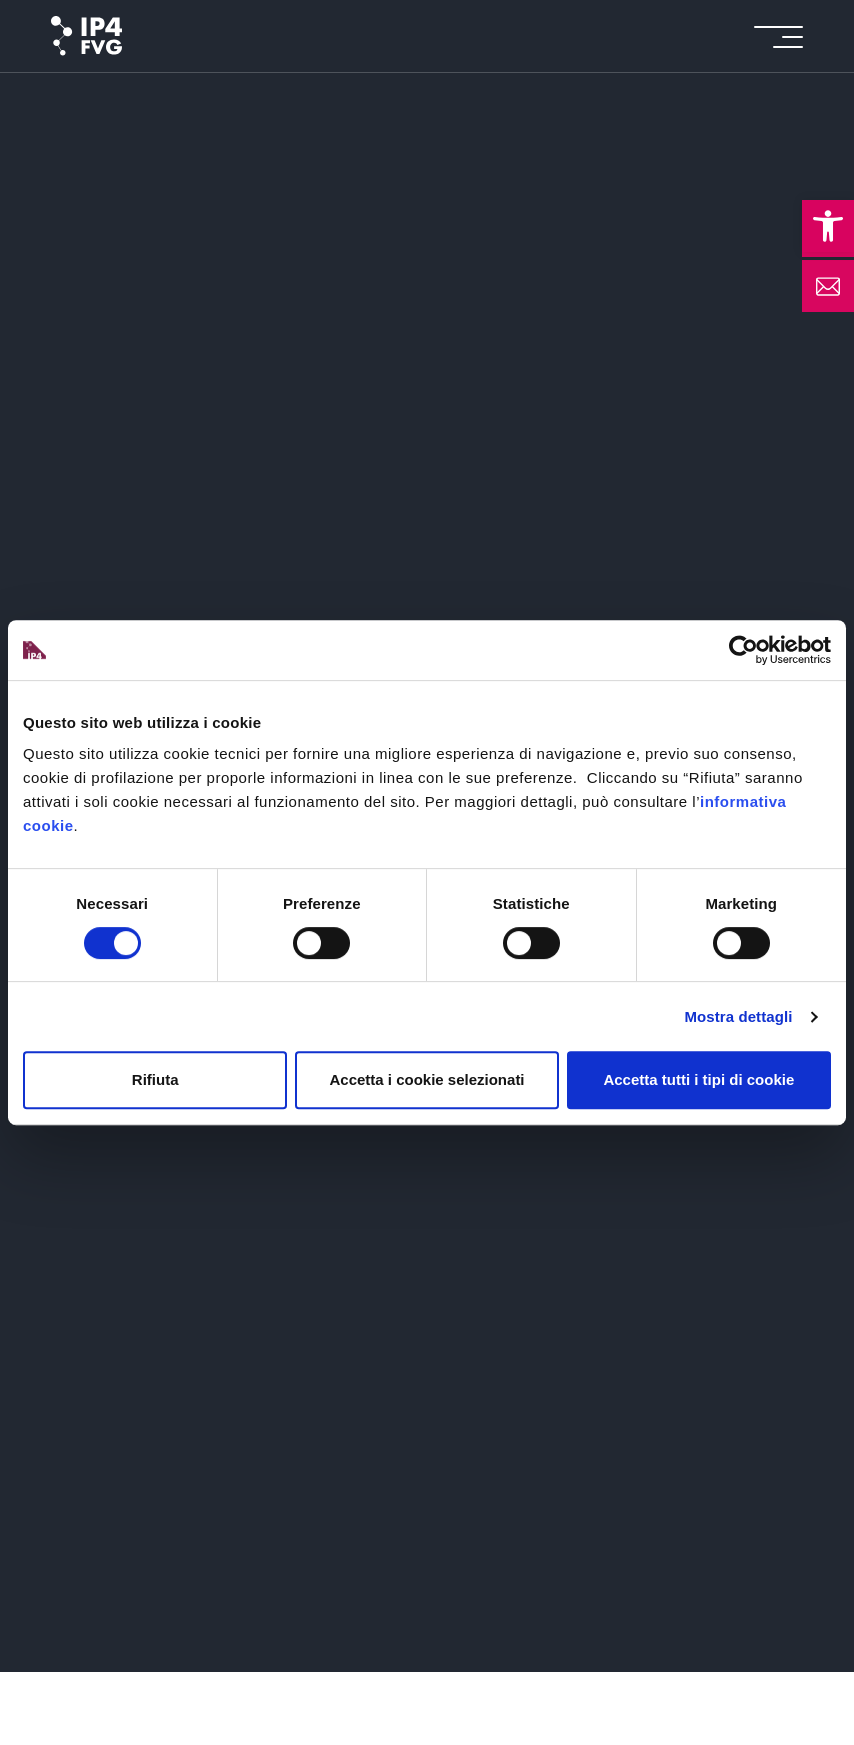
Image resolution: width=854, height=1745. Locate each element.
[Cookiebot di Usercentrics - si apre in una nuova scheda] (743, 650)
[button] (828, 226)
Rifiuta (155, 1079)
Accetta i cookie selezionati (426, 1079)
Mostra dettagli (738, 1016)
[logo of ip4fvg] (86, 36)
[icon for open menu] (778, 36)
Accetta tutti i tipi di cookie (698, 1079)
